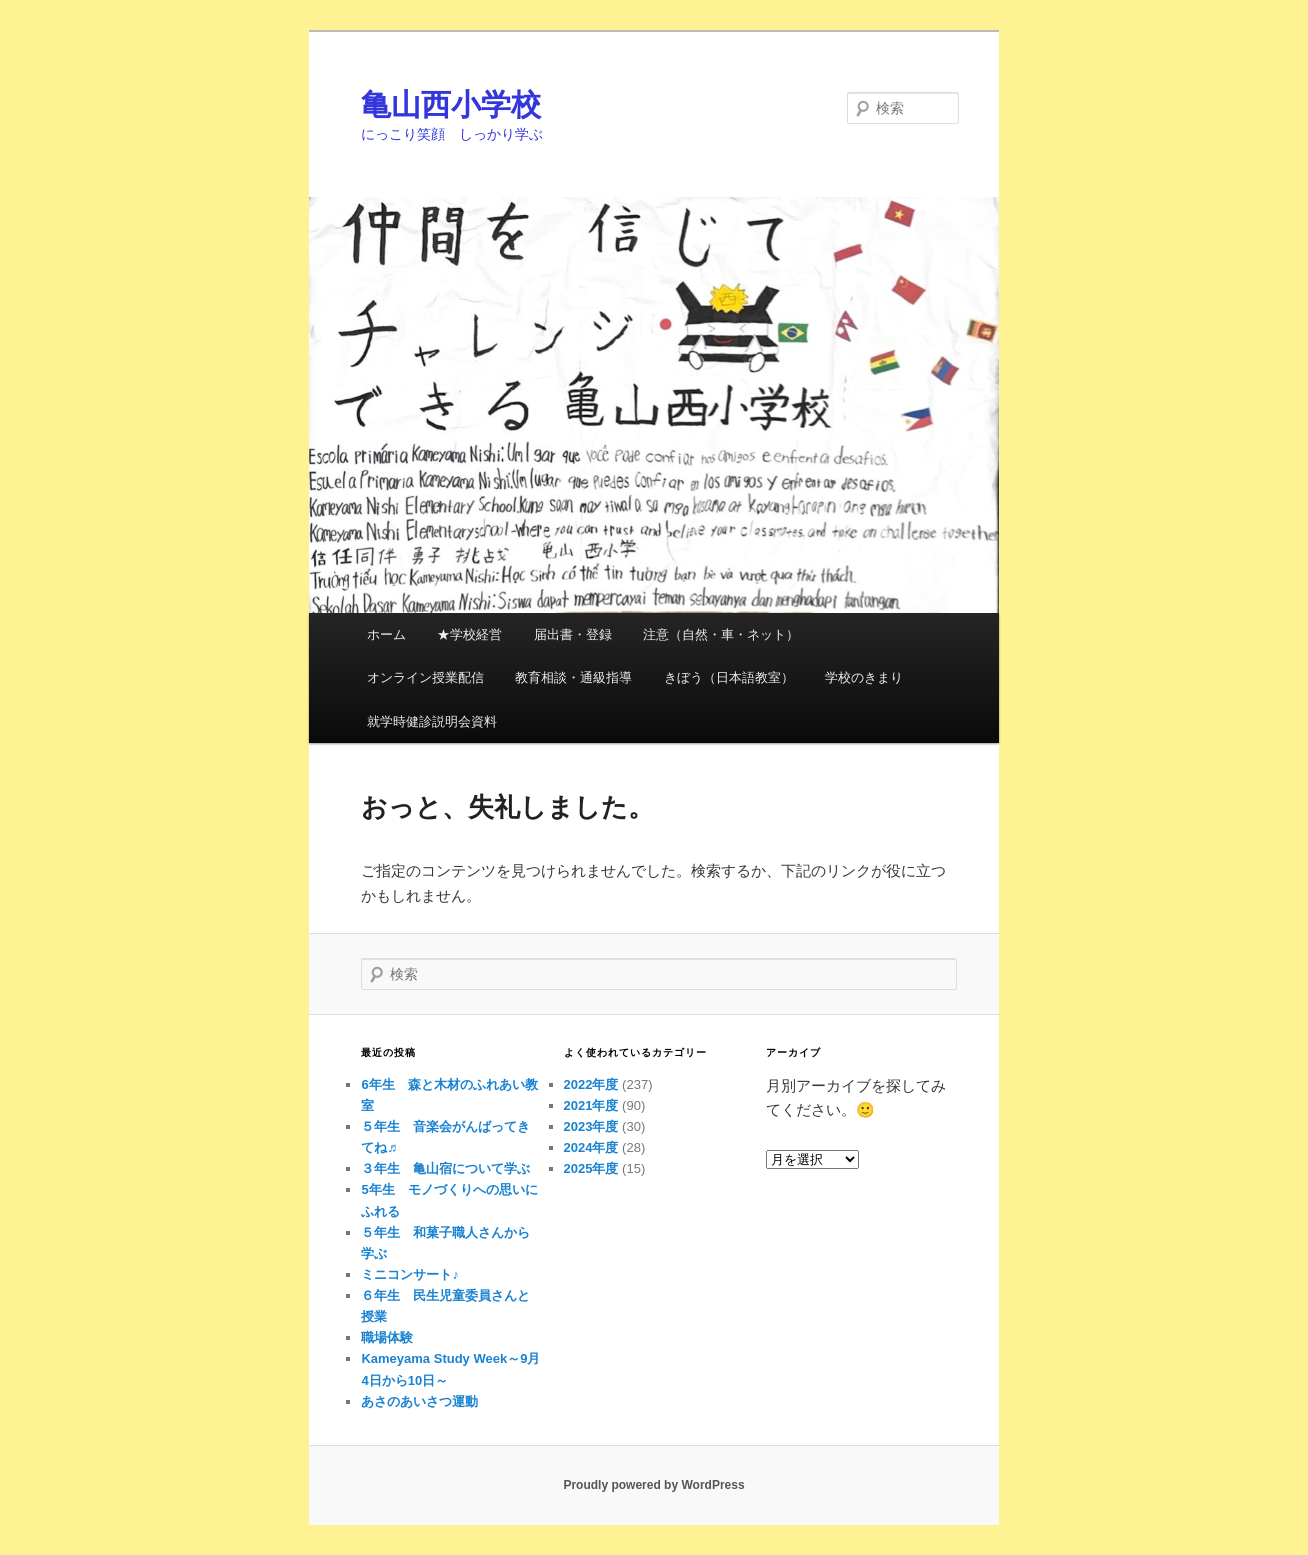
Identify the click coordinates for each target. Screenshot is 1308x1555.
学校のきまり (864, 677)
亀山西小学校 (451, 104)
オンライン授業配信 (425, 677)
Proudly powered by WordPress (653, 1485)
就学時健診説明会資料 (432, 721)
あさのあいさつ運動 (419, 1401)
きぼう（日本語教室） (729, 677)
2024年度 (591, 1147)
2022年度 (591, 1084)
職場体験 (387, 1337)
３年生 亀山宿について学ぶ (445, 1168)
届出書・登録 (573, 634)
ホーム (386, 634)
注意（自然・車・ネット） (721, 634)
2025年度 (591, 1168)
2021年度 (591, 1105)
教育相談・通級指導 (573, 677)
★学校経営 (469, 634)
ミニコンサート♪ (410, 1274)
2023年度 (591, 1126)
